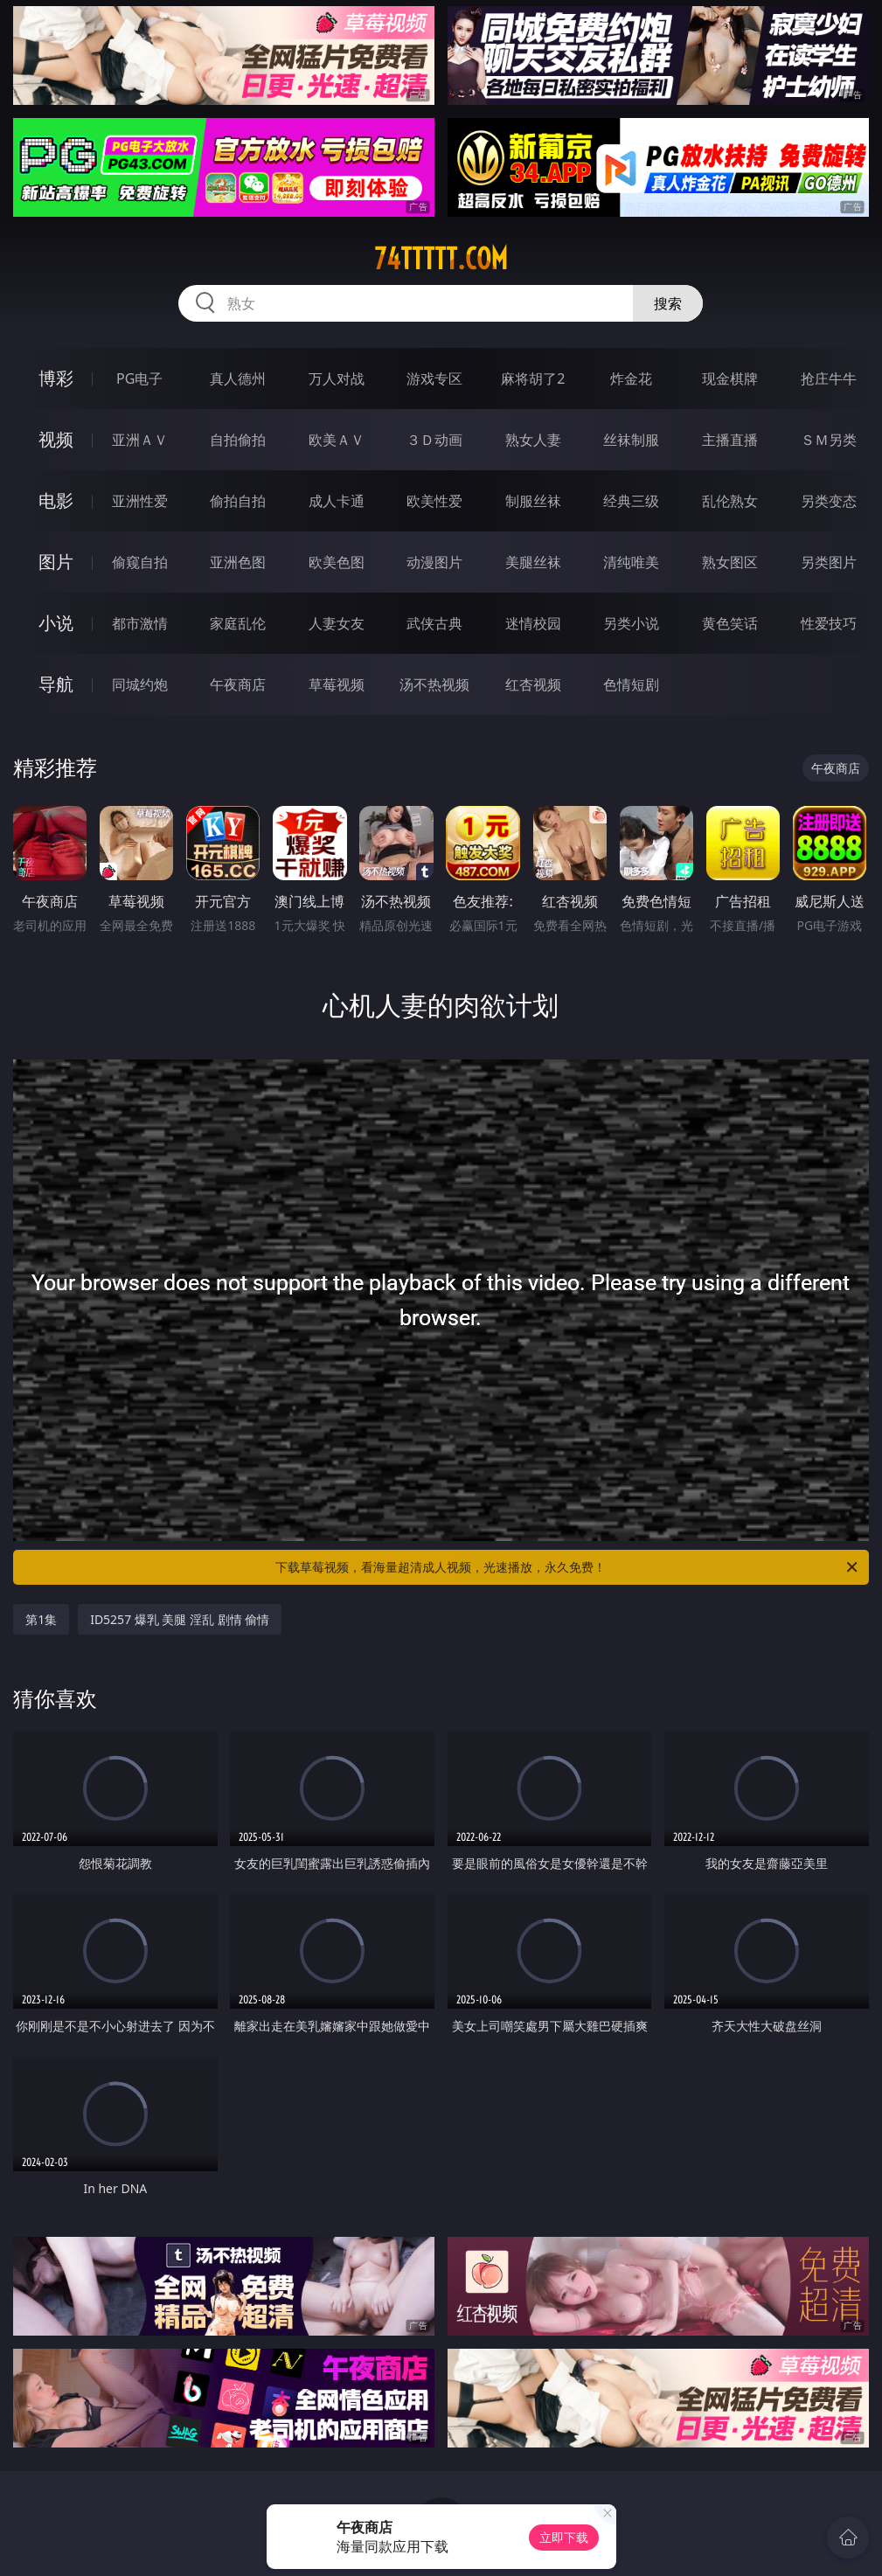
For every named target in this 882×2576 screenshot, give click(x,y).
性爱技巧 (829, 623)
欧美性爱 (434, 500)
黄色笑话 (730, 623)
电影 (55, 500)
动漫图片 (434, 562)
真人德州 (238, 378)
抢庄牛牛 (829, 378)
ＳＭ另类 (829, 439)
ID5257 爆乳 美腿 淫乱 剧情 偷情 (179, 1619)
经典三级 (631, 500)
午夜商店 (238, 684)
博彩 (55, 378)
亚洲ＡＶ (140, 439)
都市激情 (140, 623)
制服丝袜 (533, 500)
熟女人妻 (533, 439)
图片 (55, 561)
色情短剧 (631, 684)
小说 (55, 623)
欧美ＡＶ (337, 439)
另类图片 (829, 562)
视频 (55, 439)
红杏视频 (533, 684)
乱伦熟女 (730, 500)
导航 (55, 684)
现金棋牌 (730, 378)
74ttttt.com (441, 258)
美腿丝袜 (533, 562)
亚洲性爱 (140, 500)
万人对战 (337, 378)
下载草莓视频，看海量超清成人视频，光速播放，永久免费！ (567, 1567)
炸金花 (631, 378)
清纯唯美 (631, 562)
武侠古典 (434, 623)
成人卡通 (337, 500)
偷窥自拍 (140, 562)
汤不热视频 (434, 684)
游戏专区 (434, 378)
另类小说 (631, 623)
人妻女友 (337, 623)
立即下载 (563, 2537)
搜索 (668, 303)
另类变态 (829, 500)
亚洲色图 (238, 562)
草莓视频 (337, 684)
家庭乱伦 (238, 623)
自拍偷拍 (238, 439)
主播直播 (730, 439)
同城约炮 (140, 684)
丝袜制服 (631, 439)
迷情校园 (533, 623)
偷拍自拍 (238, 500)
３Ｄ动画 (434, 439)
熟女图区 (730, 562)
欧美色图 (337, 562)
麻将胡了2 (533, 378)
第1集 (41, 1619)
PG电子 (139, 378)
